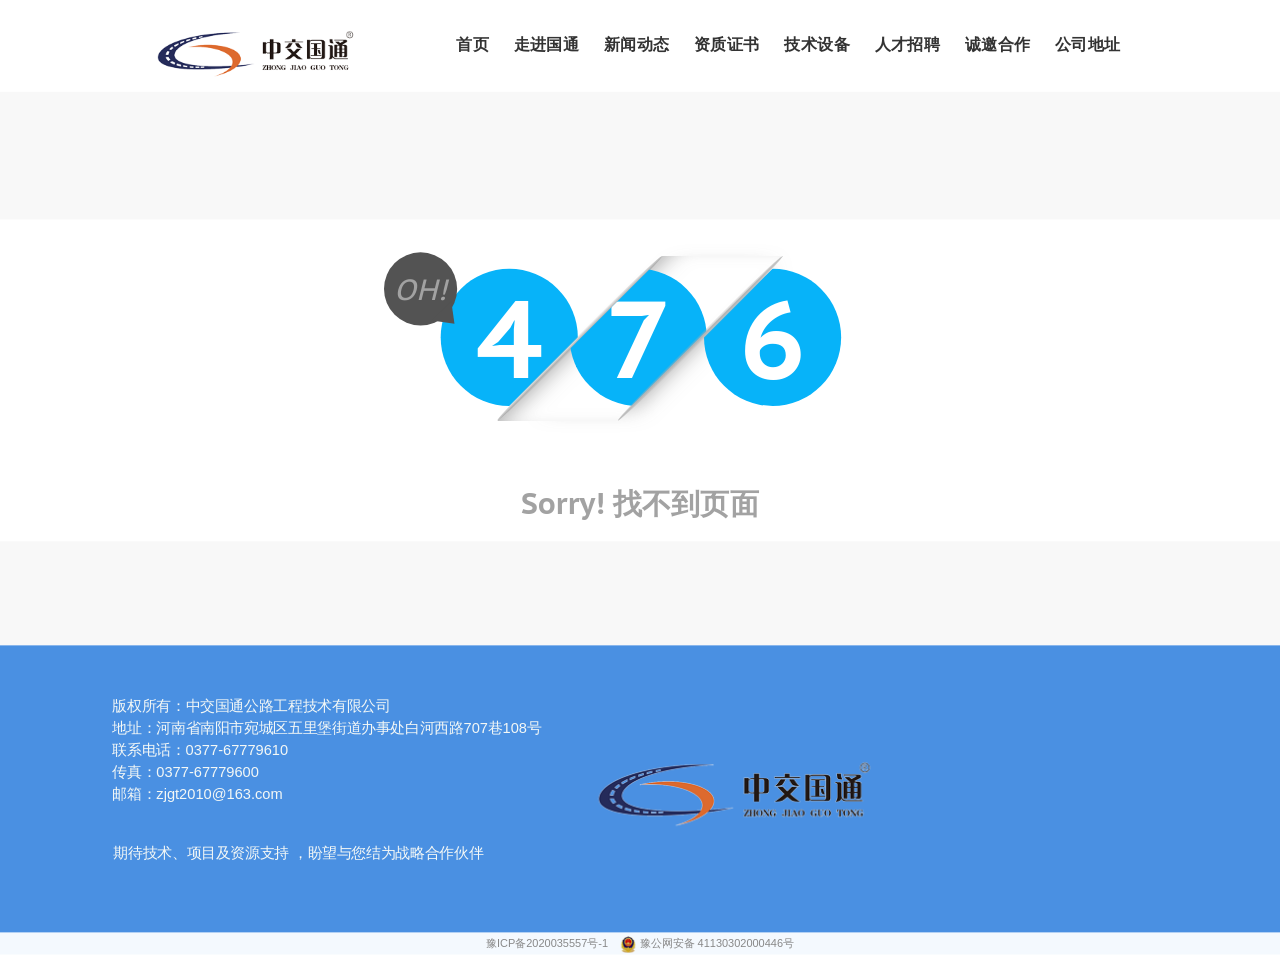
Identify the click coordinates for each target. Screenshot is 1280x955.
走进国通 (547, 45)
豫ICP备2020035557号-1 (548, 943)
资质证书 (727, 45)
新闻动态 (637, 45)
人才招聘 (908, 45)
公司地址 (1088, 45)
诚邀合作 (998, 45)
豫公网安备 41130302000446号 (717, 943)
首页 (472, 45)
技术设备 (817, 45)
